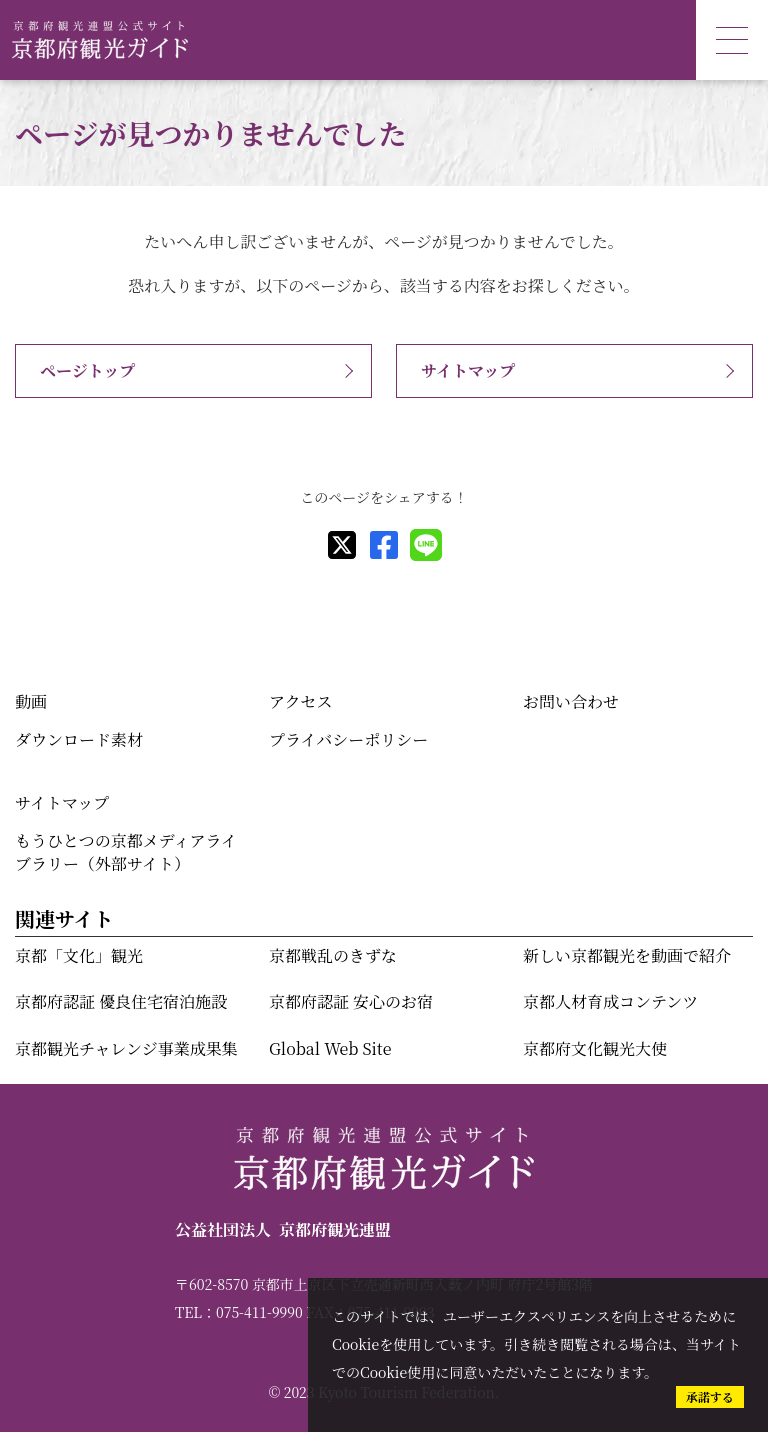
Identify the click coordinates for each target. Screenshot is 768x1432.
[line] (426, 545)
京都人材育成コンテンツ (610, 1001)
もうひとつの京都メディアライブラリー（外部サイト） (126, 851)
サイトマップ (468, 370)
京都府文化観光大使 (595, 1048)
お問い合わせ (571, 701)
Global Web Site (330, 1048)
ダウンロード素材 (79, 739)
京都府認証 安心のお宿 (351, 1001)
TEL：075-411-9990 (239, 1312)
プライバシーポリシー (348, 739)
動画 (31, 701)
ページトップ (87, 370)
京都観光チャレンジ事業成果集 (126, 1048)
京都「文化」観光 (79, 955)
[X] (342, 545)
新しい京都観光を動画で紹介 (627, 955)
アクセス (301, 701)
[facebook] (384, 545)
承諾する (710, 1396)
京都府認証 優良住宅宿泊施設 (121, 1001)
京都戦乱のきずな (333, 955)
